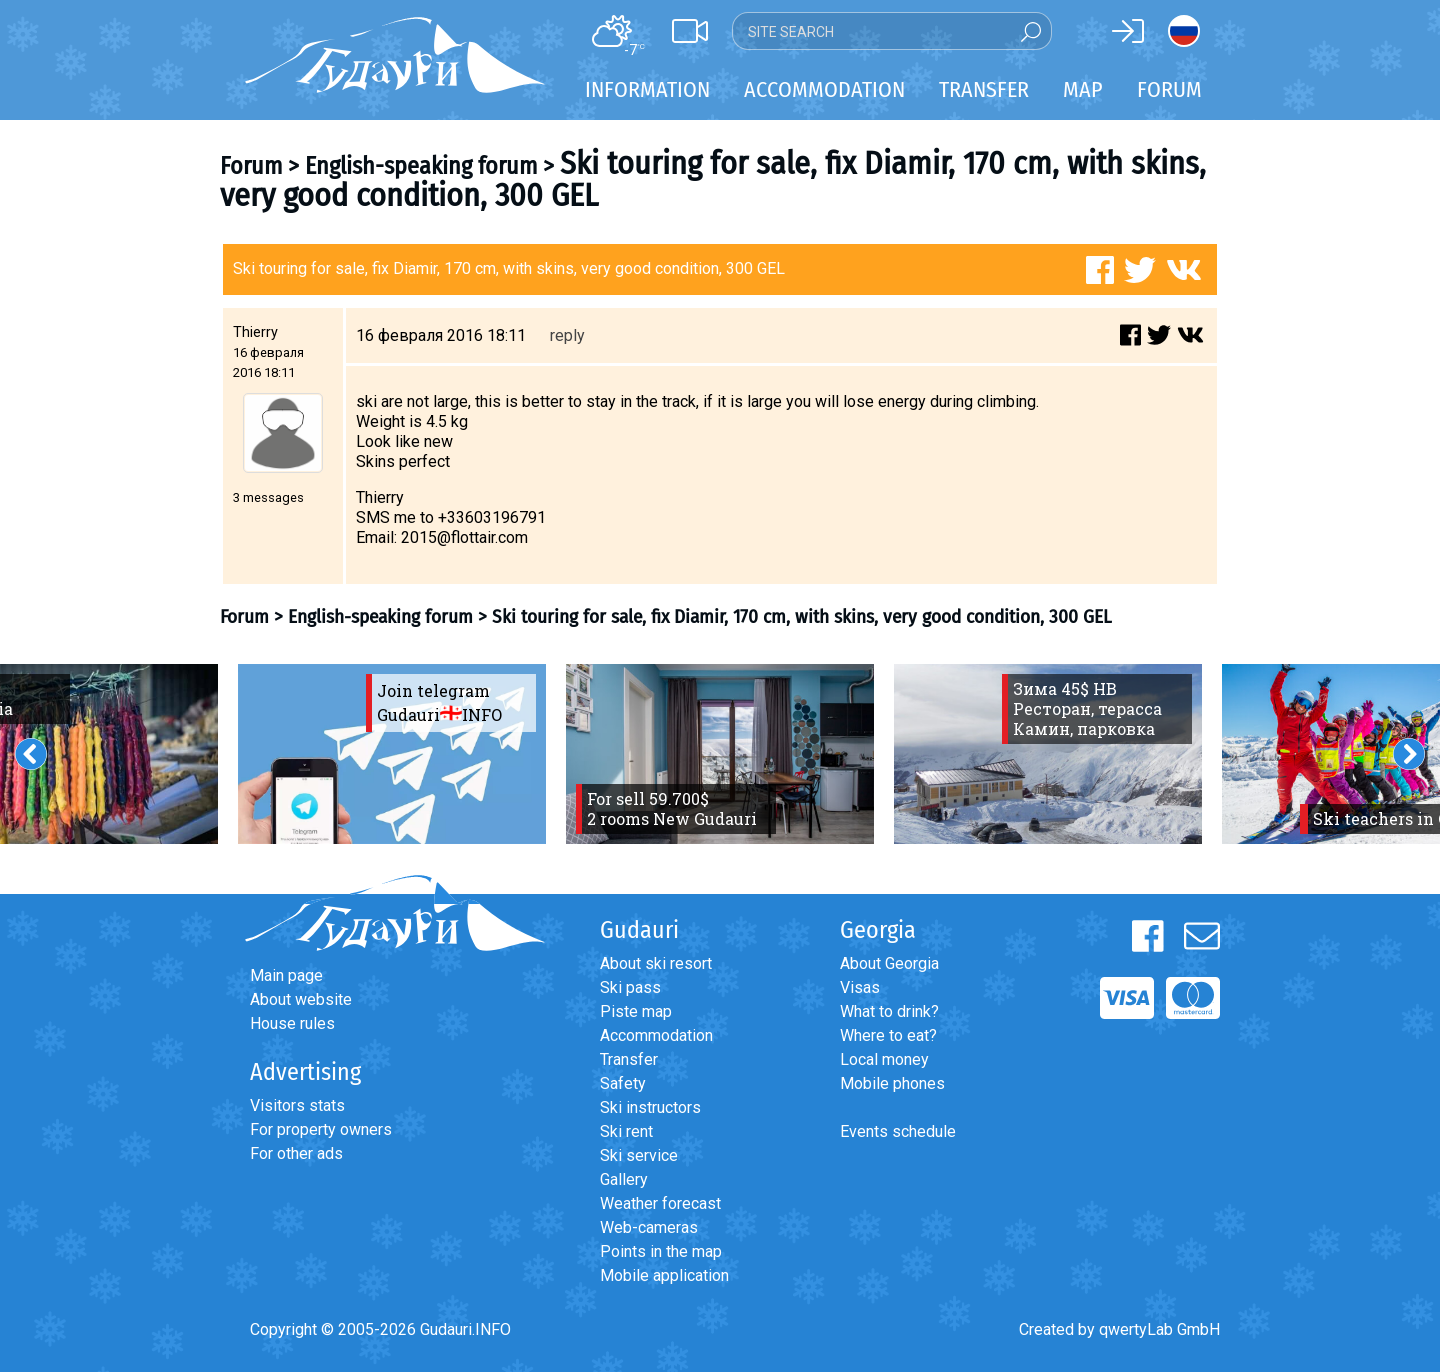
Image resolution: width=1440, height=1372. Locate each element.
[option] (392, 754)
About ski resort (656, 963)
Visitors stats (297, 1105)
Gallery (624, 1179)
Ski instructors (650, 1107)
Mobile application (664, 1275)
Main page (286, 975)
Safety (623, 1083)
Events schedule (898, 1131)
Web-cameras (649, 1227)
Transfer (629, 1059)
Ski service (639, 1155)
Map (1083, 89)
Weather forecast (660, 1203)
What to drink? (889, 1011)
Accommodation (656, 1035)
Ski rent (626, 1131)
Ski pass (630, 987)
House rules (292, 1023)
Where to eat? (888, 1035)
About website (301, 999)
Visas (860, 987)
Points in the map (661, 1251)
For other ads (296, 1153)
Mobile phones (892, 1083)
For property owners (321, 1129)
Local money (884, 1059)
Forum (1169, 89)
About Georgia (889, 963)
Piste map (636, 1011)
